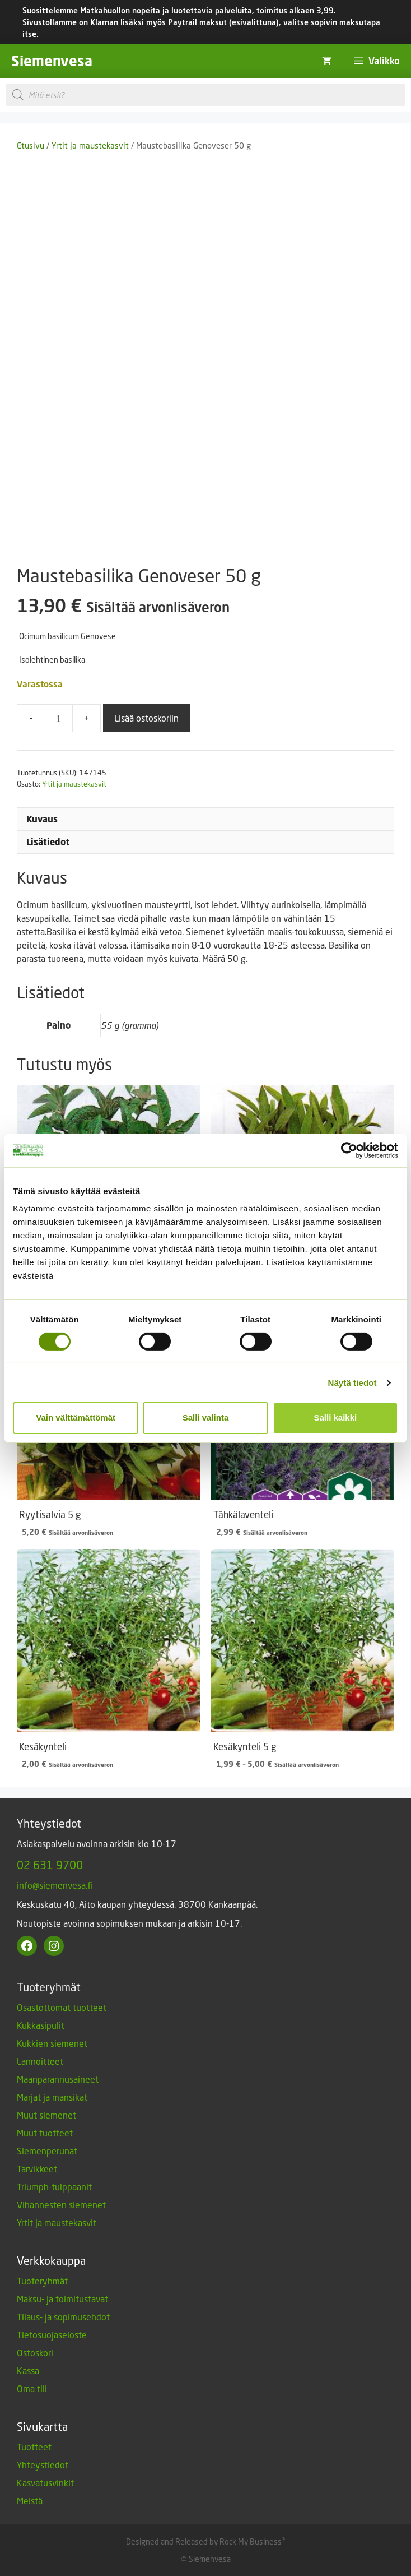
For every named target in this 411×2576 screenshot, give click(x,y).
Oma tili (32, 2388)
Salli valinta (206, 1417)
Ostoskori (35, 2352)
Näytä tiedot (352, 1383)
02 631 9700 (50, 1864)
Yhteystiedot (42, 2464)
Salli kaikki (335, 1417)
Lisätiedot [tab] (47, 842)
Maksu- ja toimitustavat (62, 2298)
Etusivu (30, 145)
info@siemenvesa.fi (55, 1885)
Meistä (30, 2500)
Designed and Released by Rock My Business (204, 2541)
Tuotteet (34, 2446)
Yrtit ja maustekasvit (90, 145)
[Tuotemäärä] (59, 718)
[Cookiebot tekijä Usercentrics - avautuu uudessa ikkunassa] (349, 1149)
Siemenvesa (51, 61)
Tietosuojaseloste (52, 2334)
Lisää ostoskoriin (146, 718)
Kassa (28, 2370)
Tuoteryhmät (42, 2281)
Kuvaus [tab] (42, 819)
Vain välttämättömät (75, 1417)
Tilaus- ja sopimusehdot (63, 2316)
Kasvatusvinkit (45, 2482)
